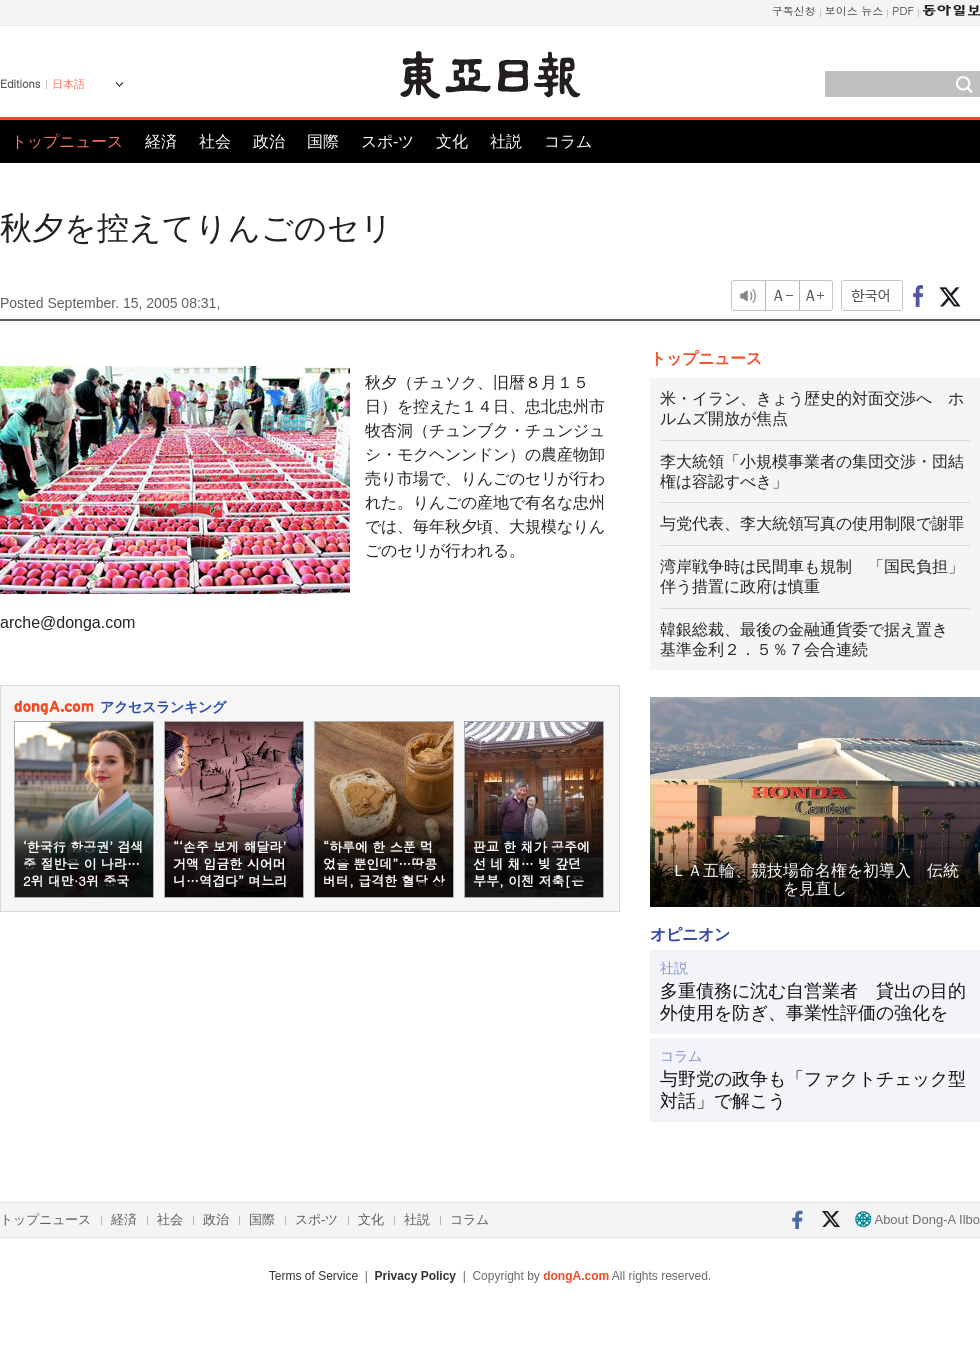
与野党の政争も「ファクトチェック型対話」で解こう (813, 1090)
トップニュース (67, 141)
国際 (323, 141)
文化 (452, 141)
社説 (506, 141)
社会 (215, 141)
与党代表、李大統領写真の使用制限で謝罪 (812, 523)
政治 (269, 141)
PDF (903, 10)
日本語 (68, 84)
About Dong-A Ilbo (917, 1219)
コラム (568, 141)
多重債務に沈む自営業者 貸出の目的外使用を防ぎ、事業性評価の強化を (813, 1002)
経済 (161, 141)
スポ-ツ (387, 141)
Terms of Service (313, 1276)
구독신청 (794, 10)
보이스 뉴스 (854, 10)
